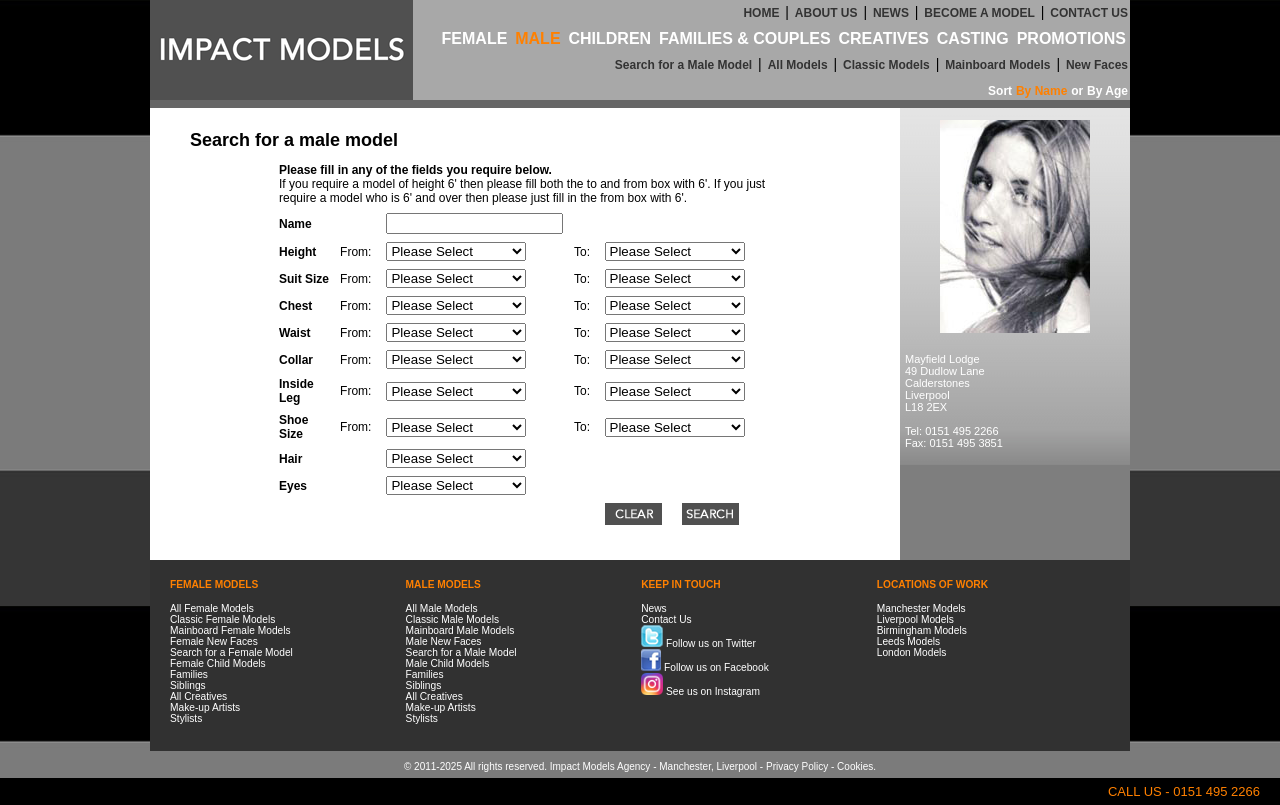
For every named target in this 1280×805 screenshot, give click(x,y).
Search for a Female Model (231, 652)
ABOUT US (826, 13)
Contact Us (666, 619)
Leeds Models (908, 641)
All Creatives (198, 696)
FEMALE (475, 38)
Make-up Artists (205, 707)
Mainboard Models (997, 65)
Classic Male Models (452, 619)
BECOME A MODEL (979, 13)
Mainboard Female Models (230, 630)
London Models (912, 652)
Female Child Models (218, 663)
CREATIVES (883, 38)
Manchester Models (921, 608)
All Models (798, 65)
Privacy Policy (797, 766)
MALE (537, 38)
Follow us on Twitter (698, 643)
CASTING (973, 38)
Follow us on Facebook (705, 667)
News (653, 608)
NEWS (891, 13)
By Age (1107, 91)
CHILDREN (609, 38)
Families (189, 674)
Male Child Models (448, 663)
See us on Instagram (700, 691)
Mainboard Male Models (460, 630)
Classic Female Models (222, 619)
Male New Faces (444, 641)
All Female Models (212, 608)
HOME (761, 13)
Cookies (855, 766)
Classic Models (886, 65)
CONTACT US (1089, 13)
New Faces (1097, 65)
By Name (1041, 91)
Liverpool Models (915, 619)
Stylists (186, 718)
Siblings (188, 685)
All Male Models (442, 608)
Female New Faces (214, 641)
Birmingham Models (922, 630)
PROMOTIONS (1071, 38)
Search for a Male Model (683, 65)
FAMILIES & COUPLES (745, 38)
